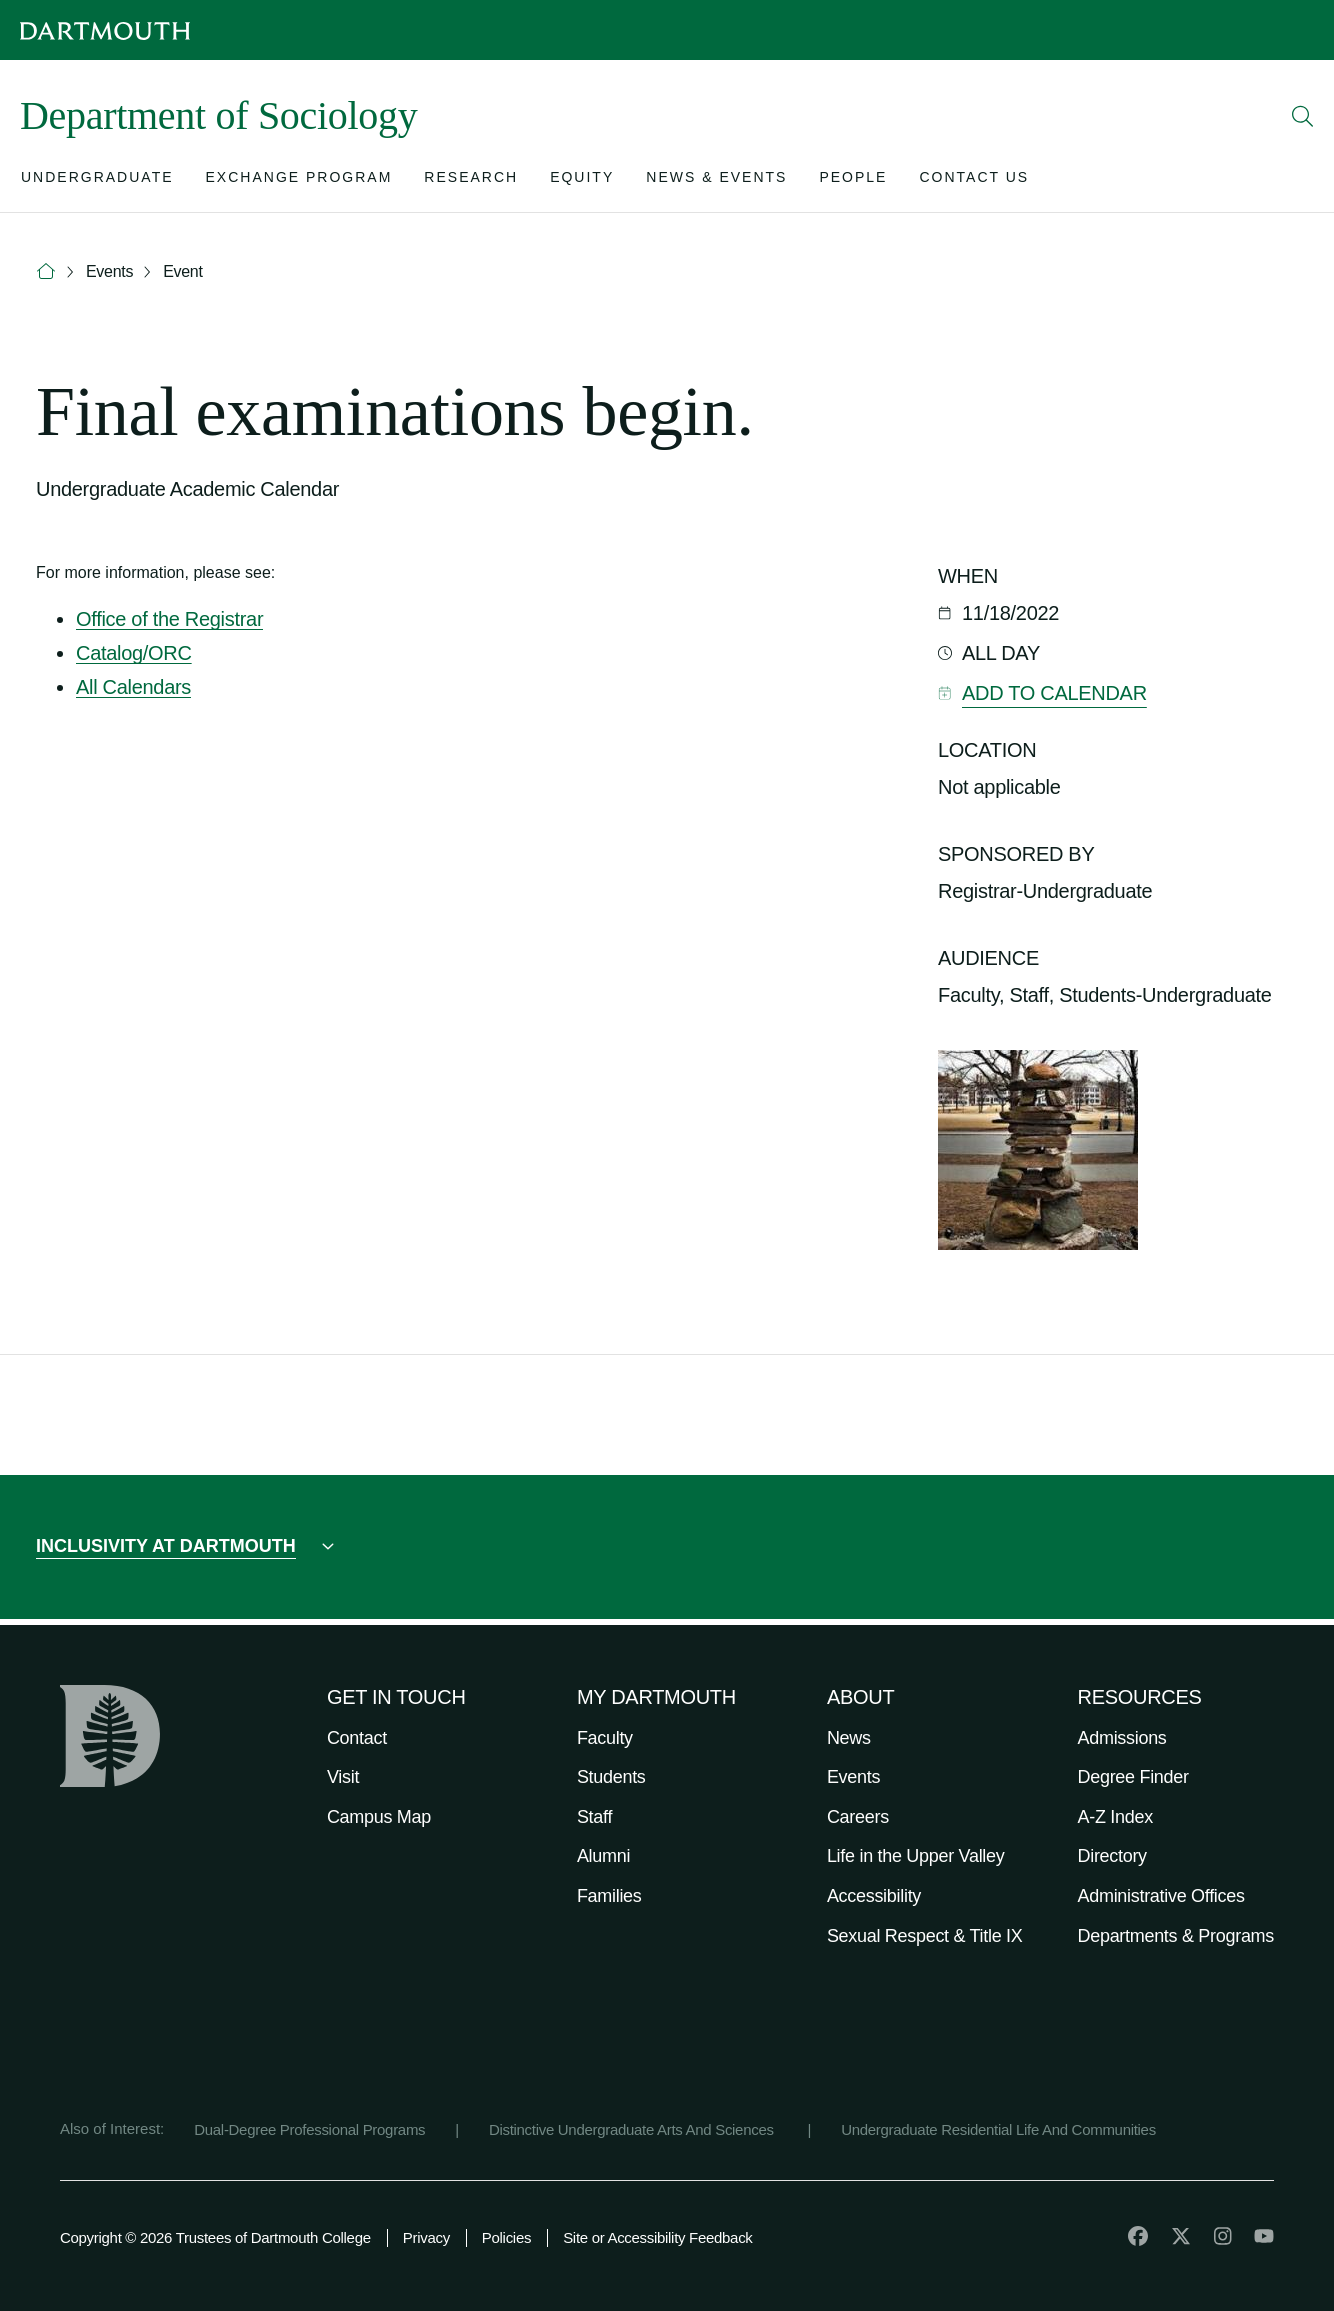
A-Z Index (1115, 1817)
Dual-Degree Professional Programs (309, 2129)
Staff (594, 1817)
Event (182, 271)
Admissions (1122, 1738)
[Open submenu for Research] (471, 181)
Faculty (605, 1738)
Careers (858, 1817)
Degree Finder (1133, 1777)
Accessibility (874, 1896)
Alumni (603, 1856)
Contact (357, 1738)
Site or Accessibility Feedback (657, 2237)
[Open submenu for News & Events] (716, 181)
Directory (1112, 1856)
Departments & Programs (1176, 1936)
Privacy (426, 2237)
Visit (343, 1777)
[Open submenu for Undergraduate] (97, 181)
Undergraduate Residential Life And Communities (998, 2129)
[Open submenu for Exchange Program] (299, 181)
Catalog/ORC (134, 653)
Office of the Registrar (169, 619)
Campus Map (379, 1817)
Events (109, 271)
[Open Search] (1303, 116)
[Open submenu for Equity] (582, 181)
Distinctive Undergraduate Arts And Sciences (633, 2129)
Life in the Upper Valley (916, 1856)
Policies (506, 2237)
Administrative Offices (1161, 1896)
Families (609, 1896)
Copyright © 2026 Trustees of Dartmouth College (215, 2237)
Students (611, 1777)
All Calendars (133, 687)
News (849, 1738)
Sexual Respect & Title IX (925, 1936)
